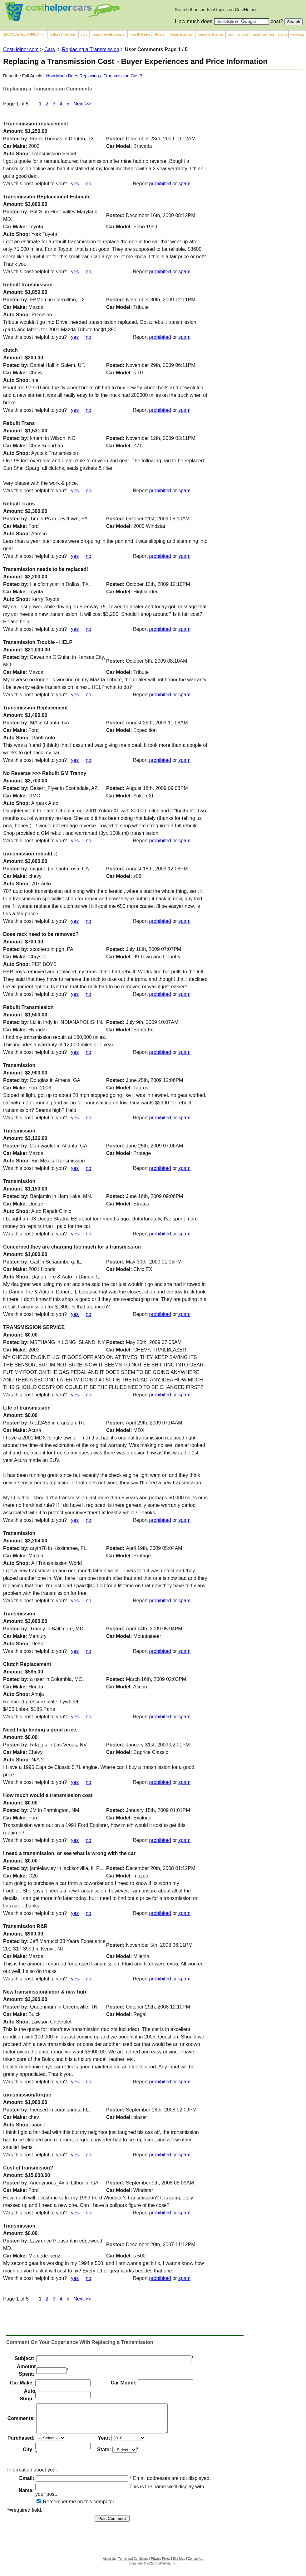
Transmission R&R (25, 1926)
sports (282, 34)
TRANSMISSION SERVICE (34, 1327)
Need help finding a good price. (40, 1729)
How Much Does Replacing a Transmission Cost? (94, 75)
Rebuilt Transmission (28, 1007)
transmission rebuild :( (30, 853)
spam (184, 183)
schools (243, 34)
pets (231, 34)
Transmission (19, 1065)
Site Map (179, 2564)
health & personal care (148, 34)
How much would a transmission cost (47, 1795)
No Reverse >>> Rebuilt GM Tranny (44, 773)
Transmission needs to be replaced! (45, 569)
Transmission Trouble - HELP (37, 642)
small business (264, 34)
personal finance (210, 34)
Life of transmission (27, 1407)
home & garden (181, 34)
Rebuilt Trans (19, 423)
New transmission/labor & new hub (44, 1991)
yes (75, 271)
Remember (52, 2507)
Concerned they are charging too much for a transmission (72, 1246)
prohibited (160, 183)
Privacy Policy (160, 2564)
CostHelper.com (21, 49)
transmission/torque (27, 2094)
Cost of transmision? (28, 2167)
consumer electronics (108, 34)
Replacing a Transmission (90, 49)
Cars (49, 49)
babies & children (63, 34)
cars (84, 34)
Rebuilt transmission (27, 284)
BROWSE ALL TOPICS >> (24, 34)
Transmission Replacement (35, 707)
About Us (109, 2564)
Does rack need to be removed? (41, 934)
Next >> (82, 2298)
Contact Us (195, 2564)
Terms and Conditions (133, 2564)
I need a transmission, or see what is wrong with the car (69, 1853)
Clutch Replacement (27, 1664)
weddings (297, 34)
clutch (10, 350)
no (88, 271)
